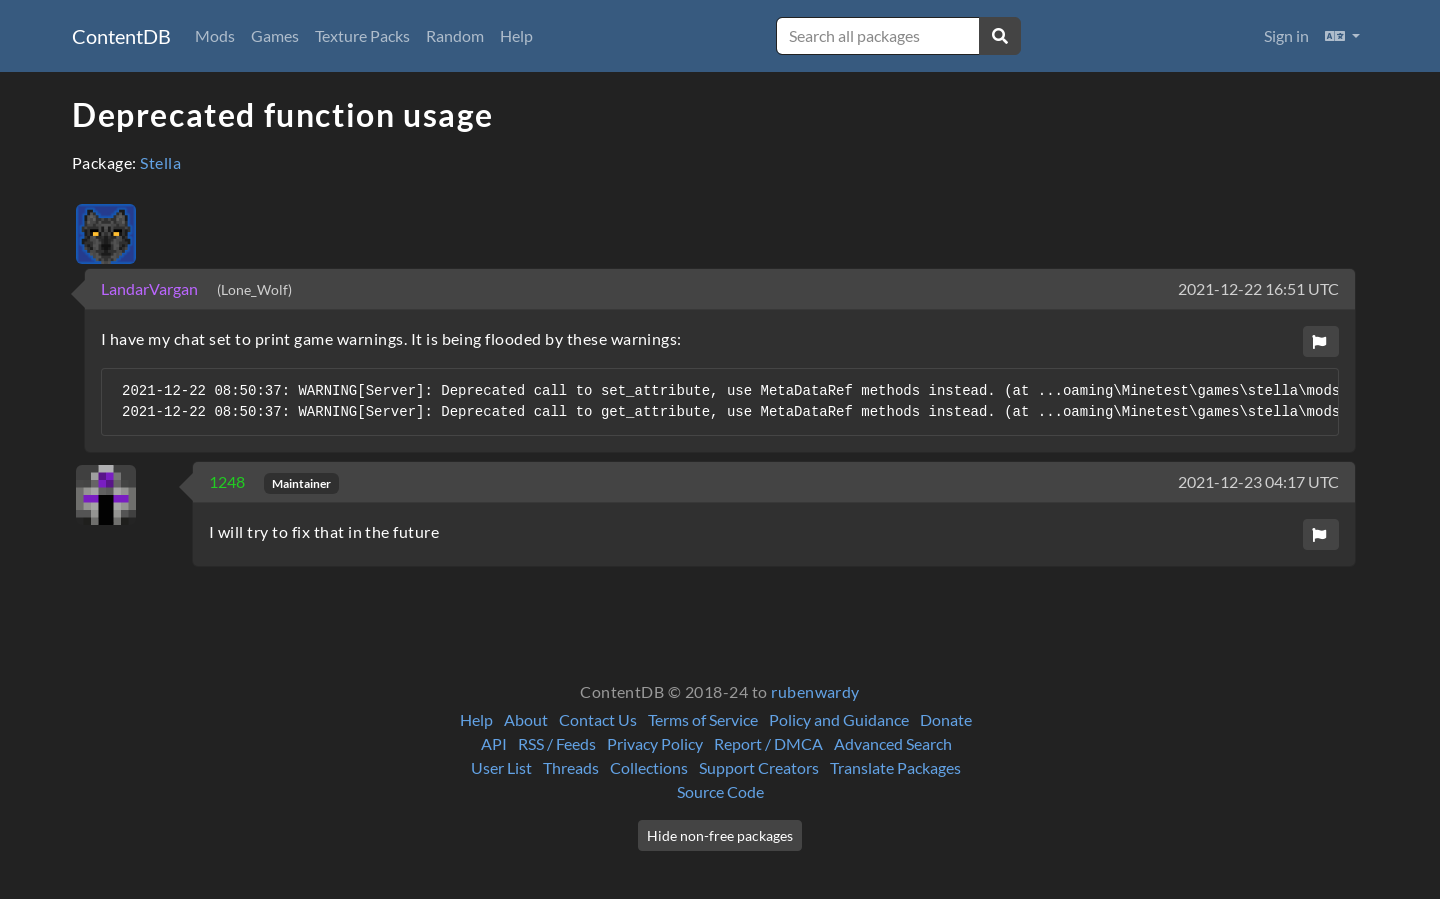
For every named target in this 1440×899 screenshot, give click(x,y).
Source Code (720, 791)
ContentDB (121, 36)
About (526, 719)
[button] (1342, 36)
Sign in (1286, 35)
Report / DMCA (768, 743)
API (494, 743)
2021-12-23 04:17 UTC (1258, 481)
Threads (571, 767)
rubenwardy (815, 691)
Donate (946, 719)
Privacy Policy (655, 743)
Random (455, 35)
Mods (215, 35)
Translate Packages (895, 767)
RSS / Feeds (557, 743)
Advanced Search (893, 743)
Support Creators (759, 767)
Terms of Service (703, 719)
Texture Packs (362, 35)
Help (516, 35)
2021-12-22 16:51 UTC (1258, 288)
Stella (160, 162)
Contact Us (598, 719)
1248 (228, 481)
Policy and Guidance (839, 719)
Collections (649, 767)
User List (501, 767)
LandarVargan (151, 288)
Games (275, 35)
